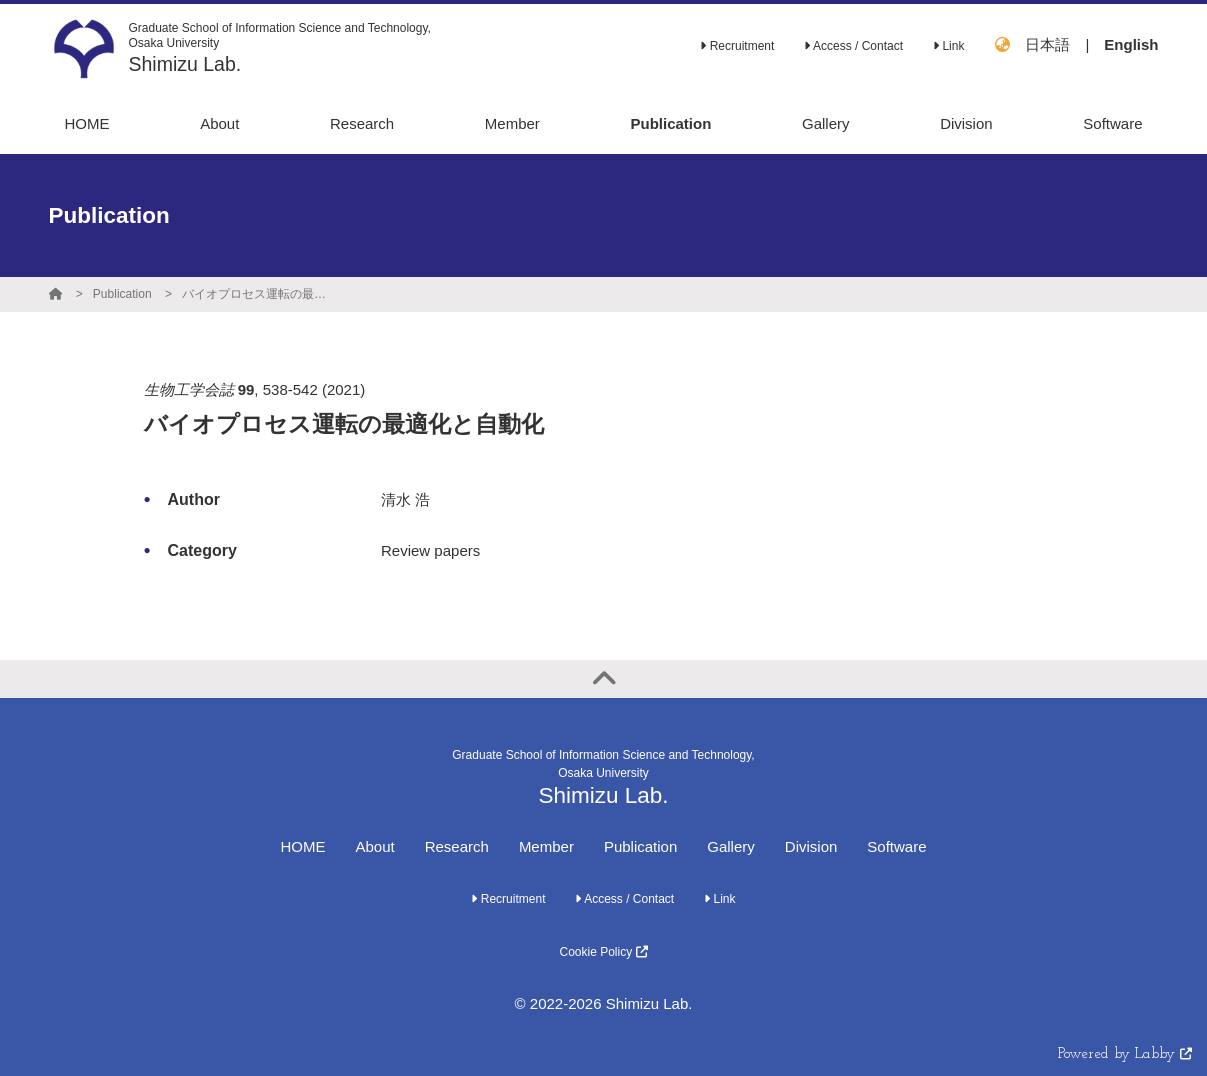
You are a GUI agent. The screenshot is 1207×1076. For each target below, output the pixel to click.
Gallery (731, 846)
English (1131, 44)
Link (948, 46)
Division (811, 846)
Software (896, 846)
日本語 (1047, 44)
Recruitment (737, 46)
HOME (302, 846)
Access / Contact (853, 46)
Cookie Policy (603, 952)
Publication (122, 294)
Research (457, 846)
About (374, 846)
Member (546, 846)
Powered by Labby (1125, 1054)
